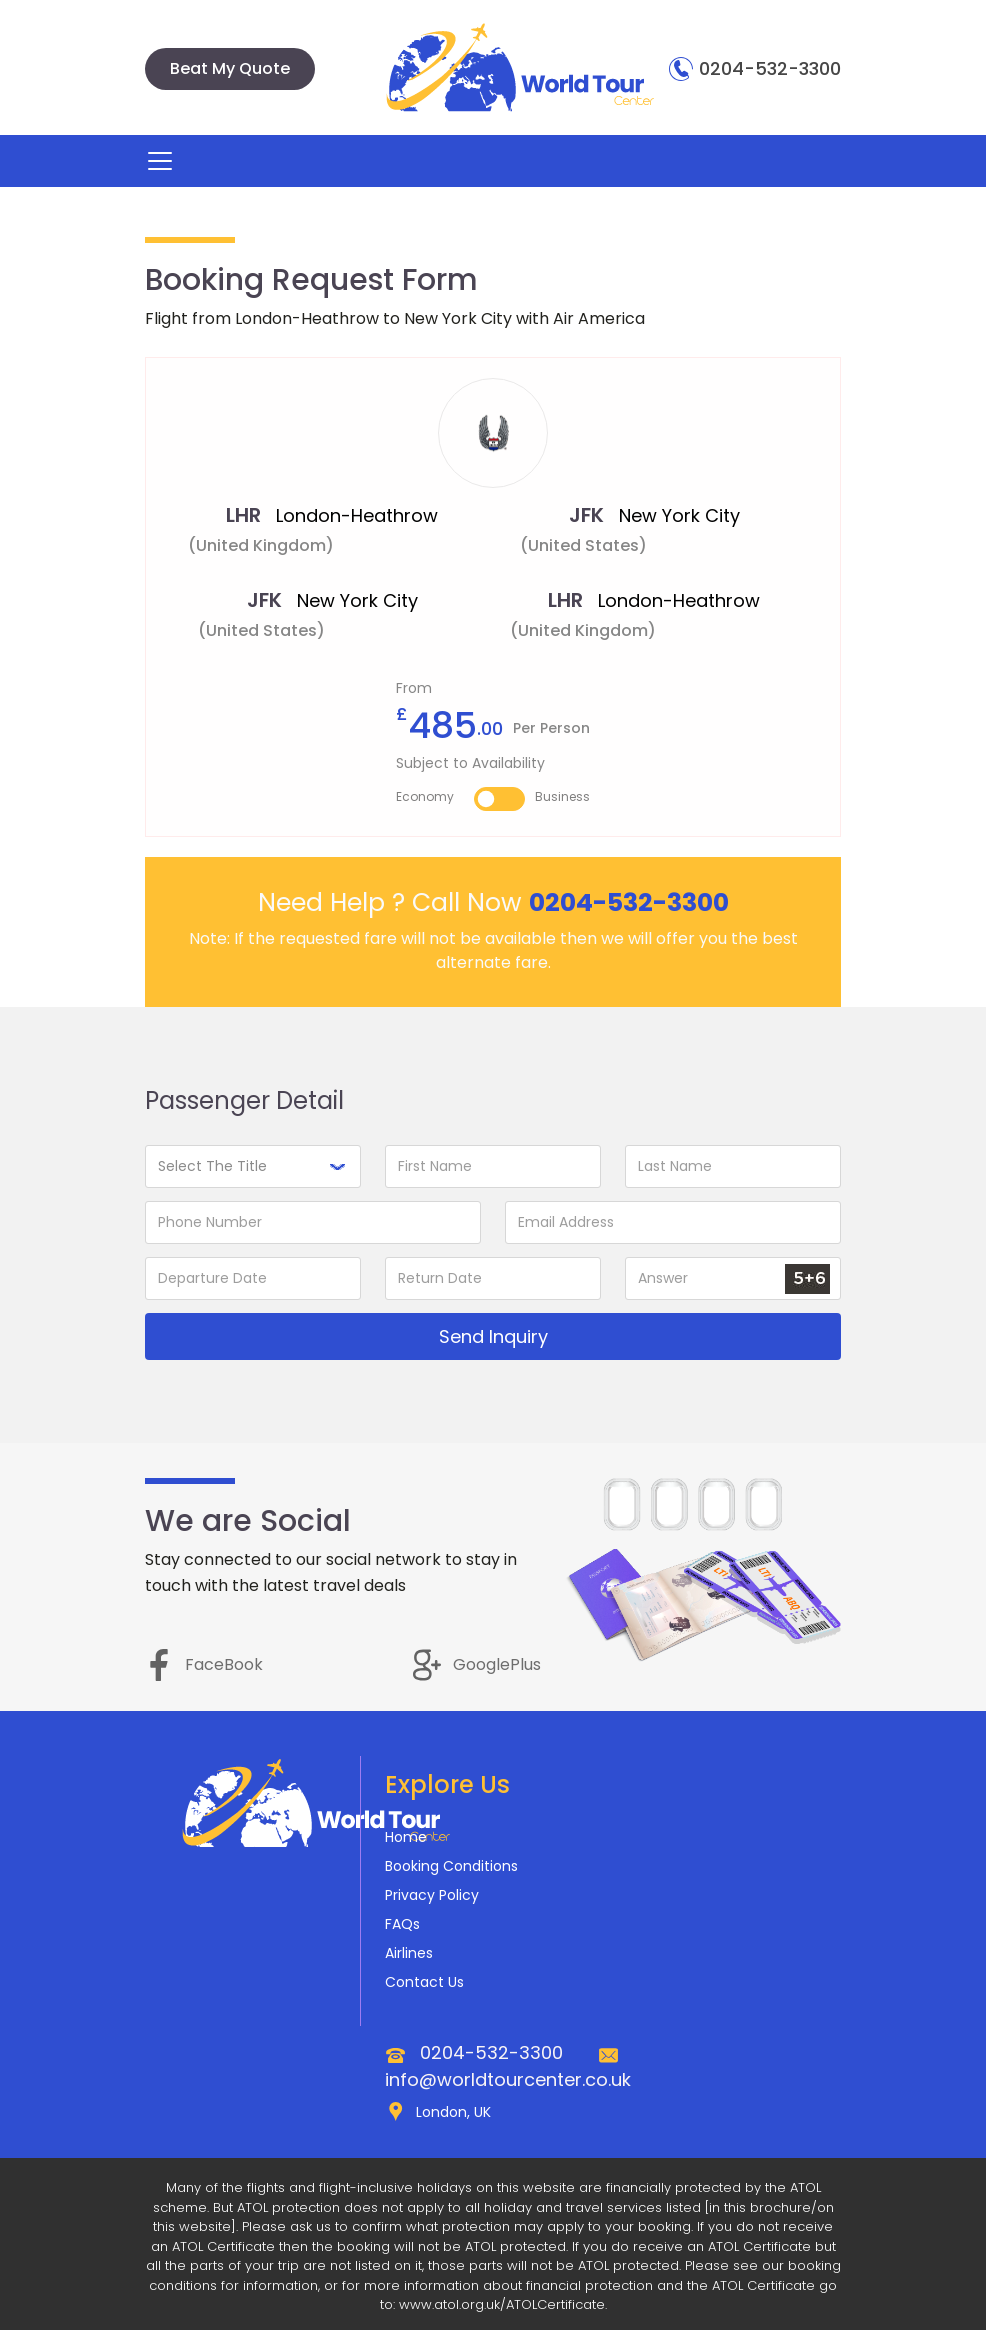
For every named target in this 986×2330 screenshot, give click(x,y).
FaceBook (204, 1664)
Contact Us (424, 1982)
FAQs (402, 1924)
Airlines (409, 1953)
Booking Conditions (451, 1866)
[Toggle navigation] (160, 161)
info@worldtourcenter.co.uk (508, 2079)
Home (406, 1837)
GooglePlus (477, 1664)
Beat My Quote (230, 68)
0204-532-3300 (755, 68)
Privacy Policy (432, 1895)
